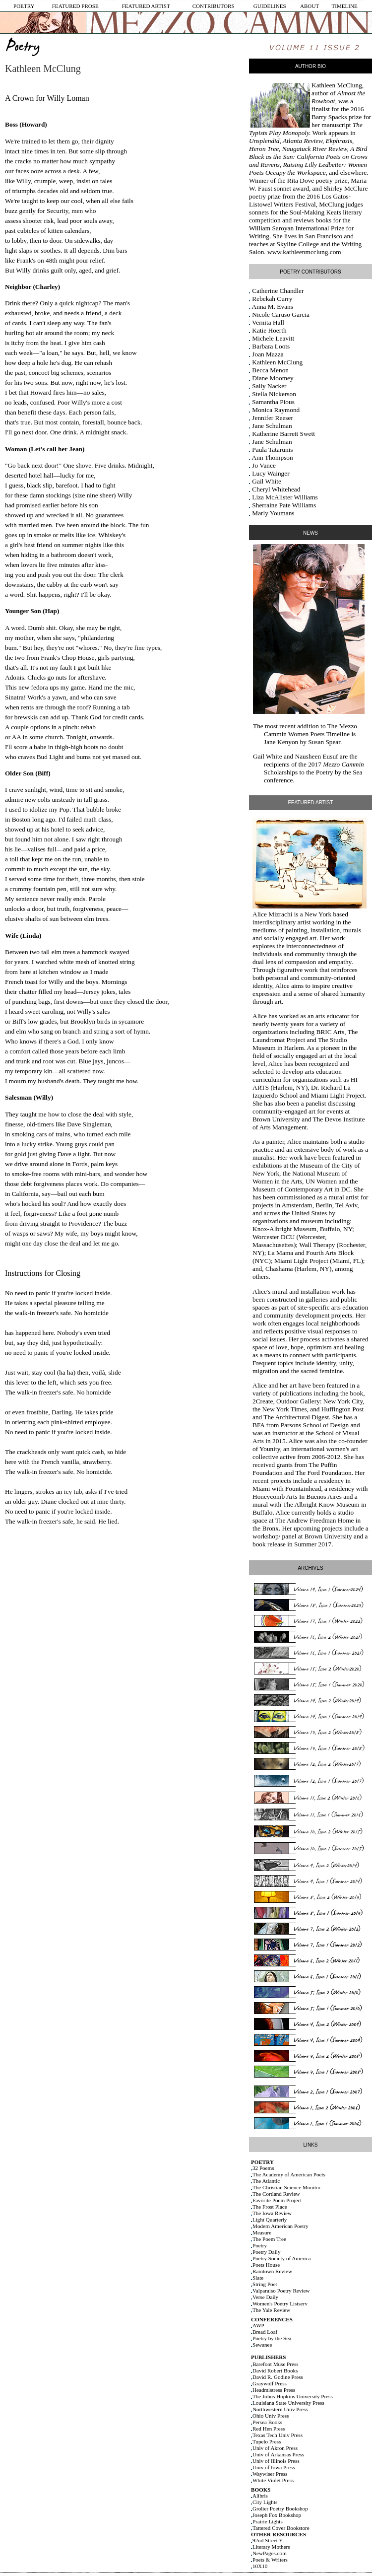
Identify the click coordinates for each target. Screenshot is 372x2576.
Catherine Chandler (278, 290)
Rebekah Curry (272, 298)
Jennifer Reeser (272, 417)
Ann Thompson (272, 457)
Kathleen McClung (336, 85)
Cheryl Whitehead (276, 489)
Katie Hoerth (269, 330)
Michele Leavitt (273, 338)
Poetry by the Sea (339, 772)
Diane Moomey (272, 378)
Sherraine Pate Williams (284, 505)
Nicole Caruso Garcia (280, 314)
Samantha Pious (273, 402)
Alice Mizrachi (272, 914)
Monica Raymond (276, 410)
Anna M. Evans (272, 306)
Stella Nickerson (274, 394)
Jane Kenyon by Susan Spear (302, 742)
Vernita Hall (268, 322)
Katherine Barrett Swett (283, 433)
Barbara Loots (271, 346)
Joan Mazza (267, 354)
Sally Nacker (269, 386)
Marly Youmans (273, 513)
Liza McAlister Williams (284, 497)
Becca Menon (270, 370)
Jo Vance (264, 465)
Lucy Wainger (270, 473)
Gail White (266, 481)
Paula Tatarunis (272, 449)
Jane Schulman (272, 425)
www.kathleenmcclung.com (304, 252)
